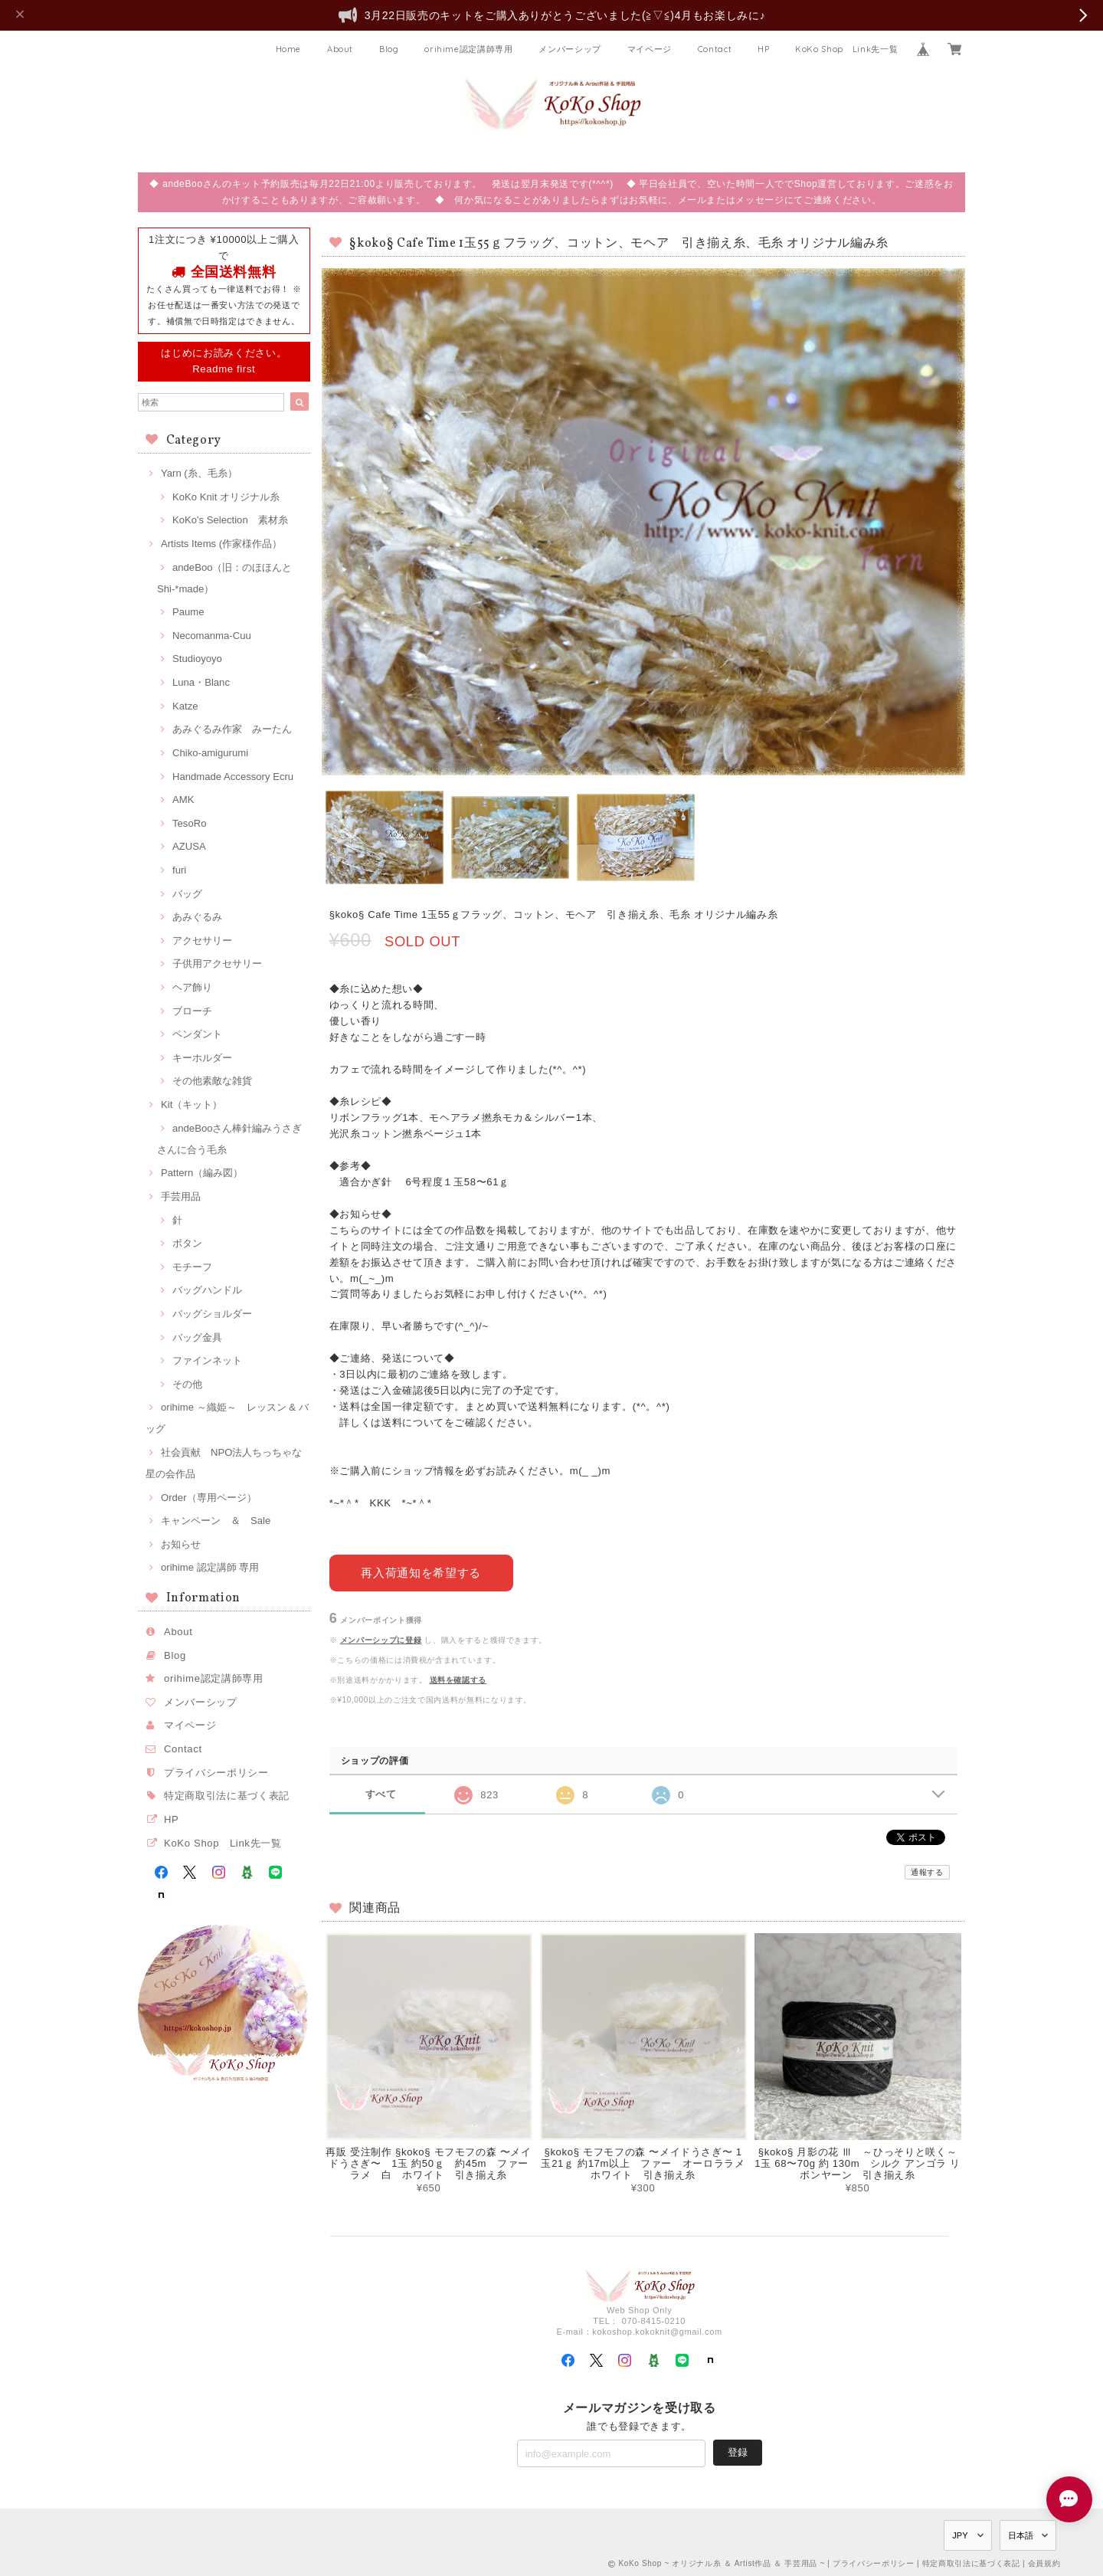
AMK (183, 799)
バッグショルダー (212, 1313)
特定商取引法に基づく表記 (227, 1795)
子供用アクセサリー (217, 963)
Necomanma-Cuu (211, 635)
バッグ (187, 894)
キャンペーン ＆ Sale (215, 1520)
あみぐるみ (197, 917)
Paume (188, 612)
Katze (185, 706)
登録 (738, 2451)
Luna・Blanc (201, 682)
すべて (381, 1793)
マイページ (649, 49)
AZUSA (189, 846)
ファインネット (207, 1360)
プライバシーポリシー (216, 1772)
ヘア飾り (192, 987)
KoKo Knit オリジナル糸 (226, 497)
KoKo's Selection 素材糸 (230, 520)
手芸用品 (181, 1196)
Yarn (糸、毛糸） (199, 473)
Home (289, 49)
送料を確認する (458, 1679)
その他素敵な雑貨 (212, 1080)
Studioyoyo (197, 658)
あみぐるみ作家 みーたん (232, 729)
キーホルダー (202, 1058)
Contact (715, 49)
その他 (187, 1384)
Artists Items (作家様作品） (221, 543)
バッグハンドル (207, 1290)
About (340, 49)
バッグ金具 (197, 1337)
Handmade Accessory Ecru (232, 776)
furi (179, 870)
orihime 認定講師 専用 (210, 1567)
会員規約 (1044, 2562)
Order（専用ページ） (209, 1497)
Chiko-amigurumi (210, 753)
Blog (389, 49)
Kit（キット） (191, 1104)
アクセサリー (202, 940)
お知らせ (181, 1544)
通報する (927, 1872)
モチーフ (192, 1267)
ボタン (187, 1243)
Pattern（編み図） (202, 1172)
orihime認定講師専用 (468, 49)
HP (763, 49)
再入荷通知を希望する (421, 1571)
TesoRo (189, 823)
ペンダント (197, 1034)
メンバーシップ (569, 49)
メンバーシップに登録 (381, 1639)
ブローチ (192, 1011)
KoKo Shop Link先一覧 (846, 49)
